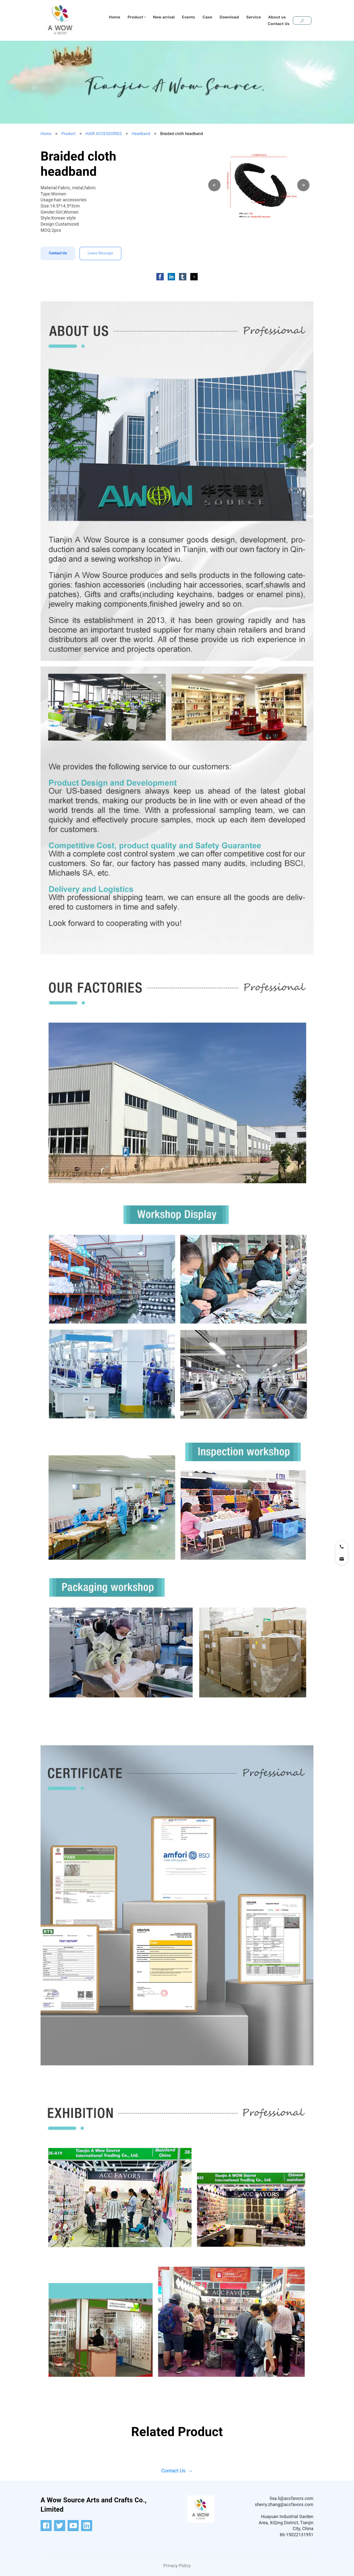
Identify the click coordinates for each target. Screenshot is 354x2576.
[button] (214, 185)
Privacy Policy (177, 2565)
